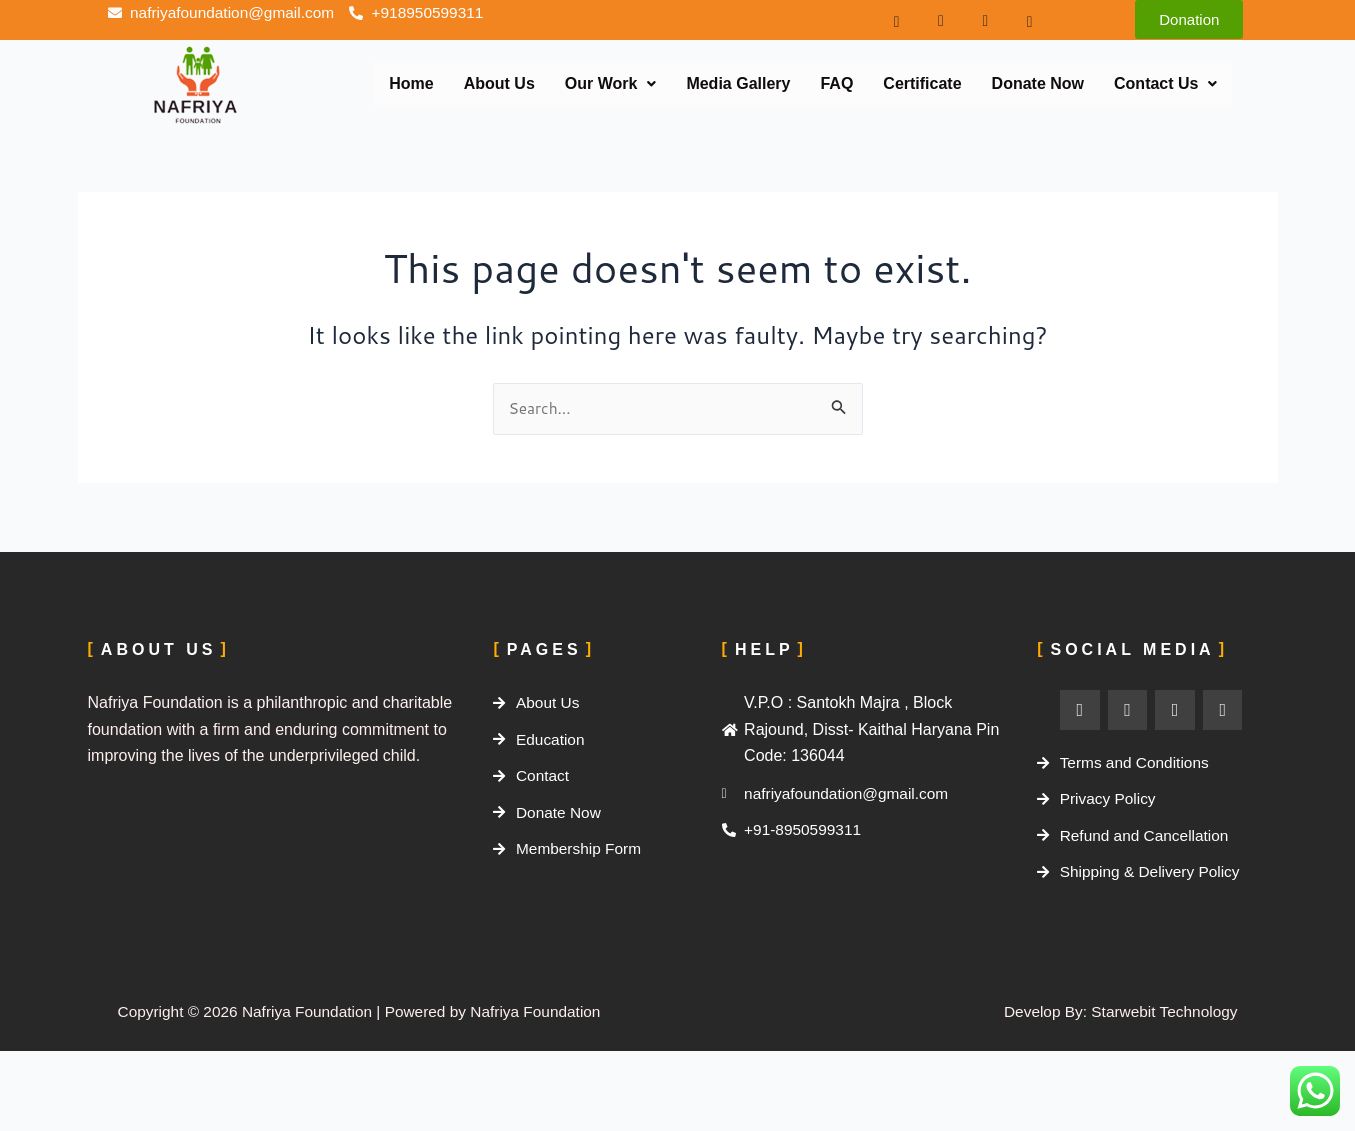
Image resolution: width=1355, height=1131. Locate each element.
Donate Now (1038, 83)
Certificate (922, 83)
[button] (611, 84)
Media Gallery (738, 83)
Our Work (611, 83)
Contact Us (1165, 83)
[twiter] (973, 20)
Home (411, 83)
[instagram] (929, 20)
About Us (499, 83)
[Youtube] (1017, 20)
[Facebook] (884, 20)
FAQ (836, 83)
